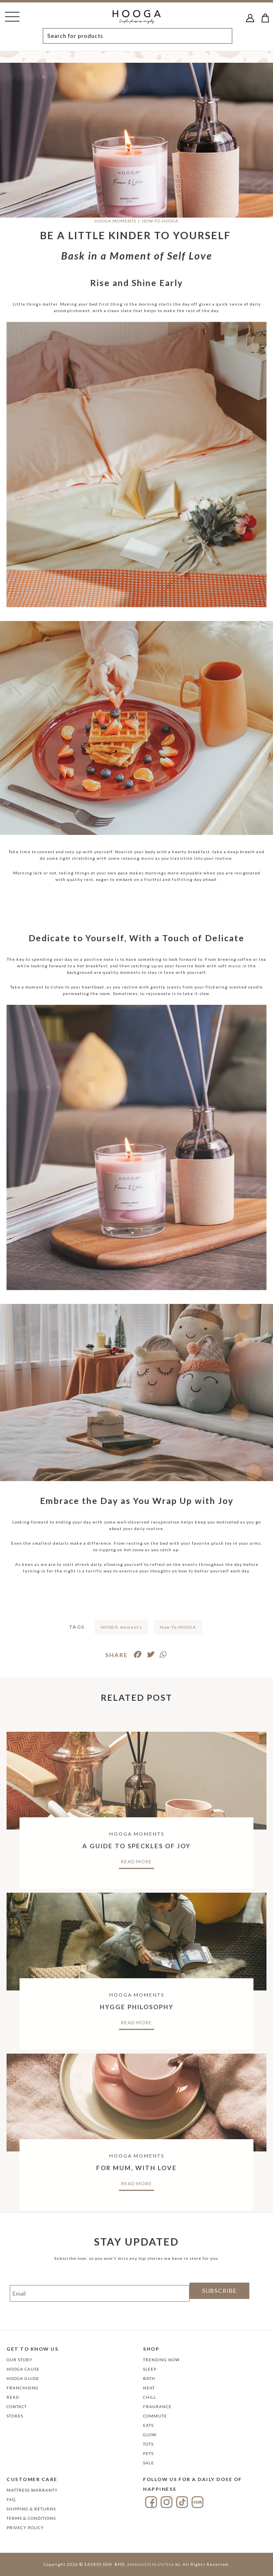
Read (13, 2397)
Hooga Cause (23, 2369)
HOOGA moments (121, 1627)
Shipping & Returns (31, 2508)
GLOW (149, 2434)
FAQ (11, 2499)
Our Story (20, 2359)
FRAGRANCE (157, 2406)
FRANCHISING (23, 2387)
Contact (17, 2406)
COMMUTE (155, 2415)
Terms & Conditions (31, 2518)
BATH (149, 2378)
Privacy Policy (25, 2527)
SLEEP (149, 2369)
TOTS (148, 2444)
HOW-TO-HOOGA (160, 220)
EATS (148, 2425)
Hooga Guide (23, 2378)
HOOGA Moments (115, 220)
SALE (148, 2462)
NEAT (149, 2387)
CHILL (149, 2397)
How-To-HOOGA (178, 1627)
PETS (148, 2453)
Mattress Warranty (32, 2490)
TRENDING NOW (161, 2359)
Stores (15, 2415)
